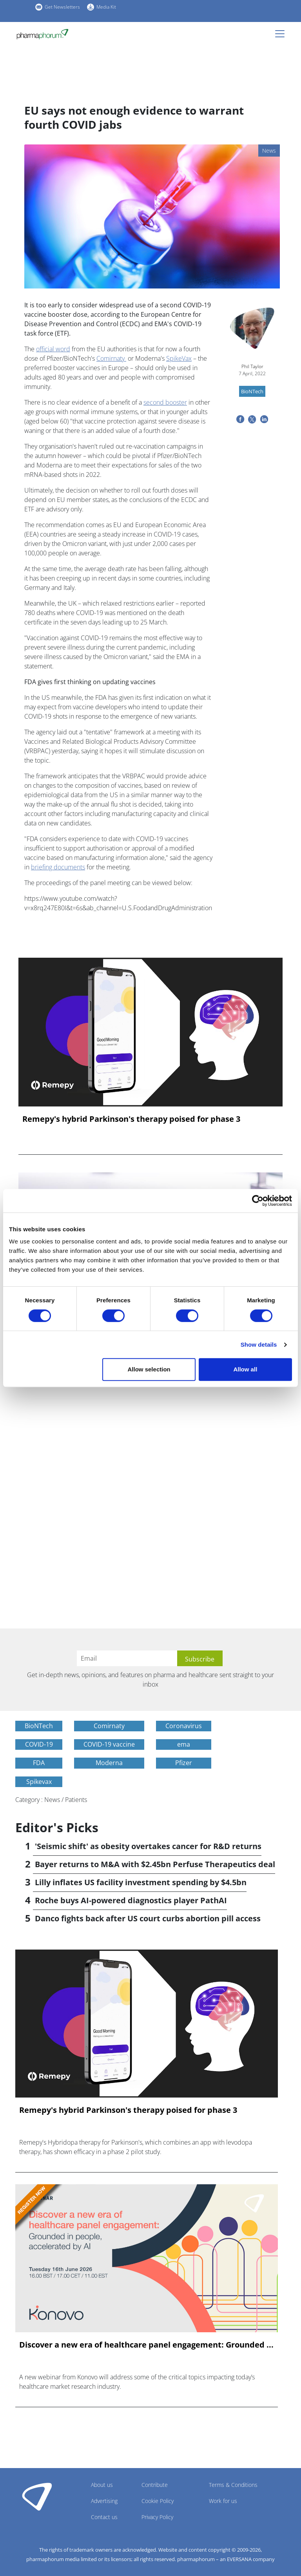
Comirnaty (111, 358)
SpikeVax (179, 358)
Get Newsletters (62, 7)
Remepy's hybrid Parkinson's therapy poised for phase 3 (131, 1119)
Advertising (104, 2501)
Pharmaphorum (37, 2496)
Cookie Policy (157, 2501)
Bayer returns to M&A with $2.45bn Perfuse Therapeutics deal (155, 1864)
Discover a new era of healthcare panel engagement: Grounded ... (146, 2345)
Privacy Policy (157, 2517)
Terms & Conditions (233, 2484)
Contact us (104, 2517)
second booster (165, 402)
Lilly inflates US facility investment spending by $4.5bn (141, 1882)
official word (53, 349)
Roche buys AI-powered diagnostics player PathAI (131, 1900)
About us (102, 2484)
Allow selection (149, 1369)
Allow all (245, 1369)
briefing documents (58, 867)
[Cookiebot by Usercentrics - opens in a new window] (257, 1201)
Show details (259, 1344)
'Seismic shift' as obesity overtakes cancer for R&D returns (148, 1846)
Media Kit (106, 7)
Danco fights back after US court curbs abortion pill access (148, 1918)
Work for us (223, 2501)
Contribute (154, 2484)
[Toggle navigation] (282, 33)
